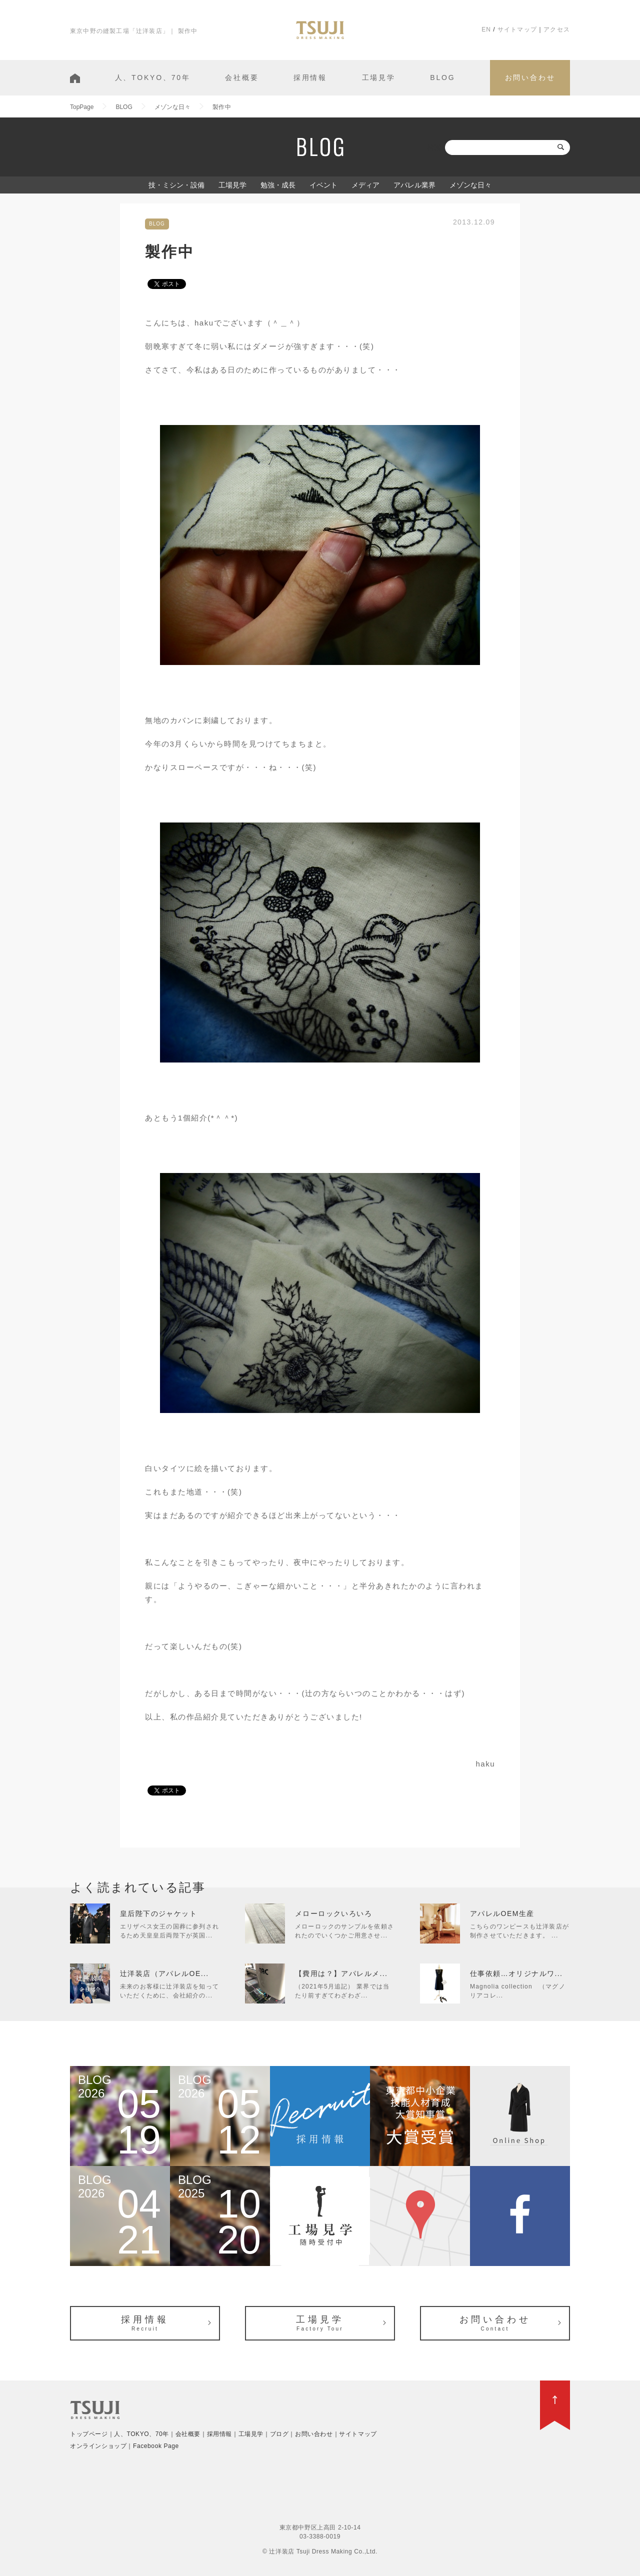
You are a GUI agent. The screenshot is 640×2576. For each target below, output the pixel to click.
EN (486, 29)
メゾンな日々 (471, 185)
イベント (324, 185)
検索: (435, 148)
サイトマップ (517, 29)
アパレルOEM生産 (502, 1914)
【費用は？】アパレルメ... (341, 1974)
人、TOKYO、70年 (152, 78)
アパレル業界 (415, 185)
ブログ (279, 2434)
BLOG (442, 78)
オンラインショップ (98, 2446)
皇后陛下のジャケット (158, 1914)
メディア (366, 185)
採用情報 (310, 78)
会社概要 (241, 78)
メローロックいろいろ (333, 1914)
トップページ (89, 2434)
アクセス (557, 29)
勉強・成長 (278, 185)
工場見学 (379, 78)
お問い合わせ (530, 78)
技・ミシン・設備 (176, 185)
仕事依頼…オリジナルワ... (516, 1974)
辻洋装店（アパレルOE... (164, 1974)
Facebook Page (156, 2446)
